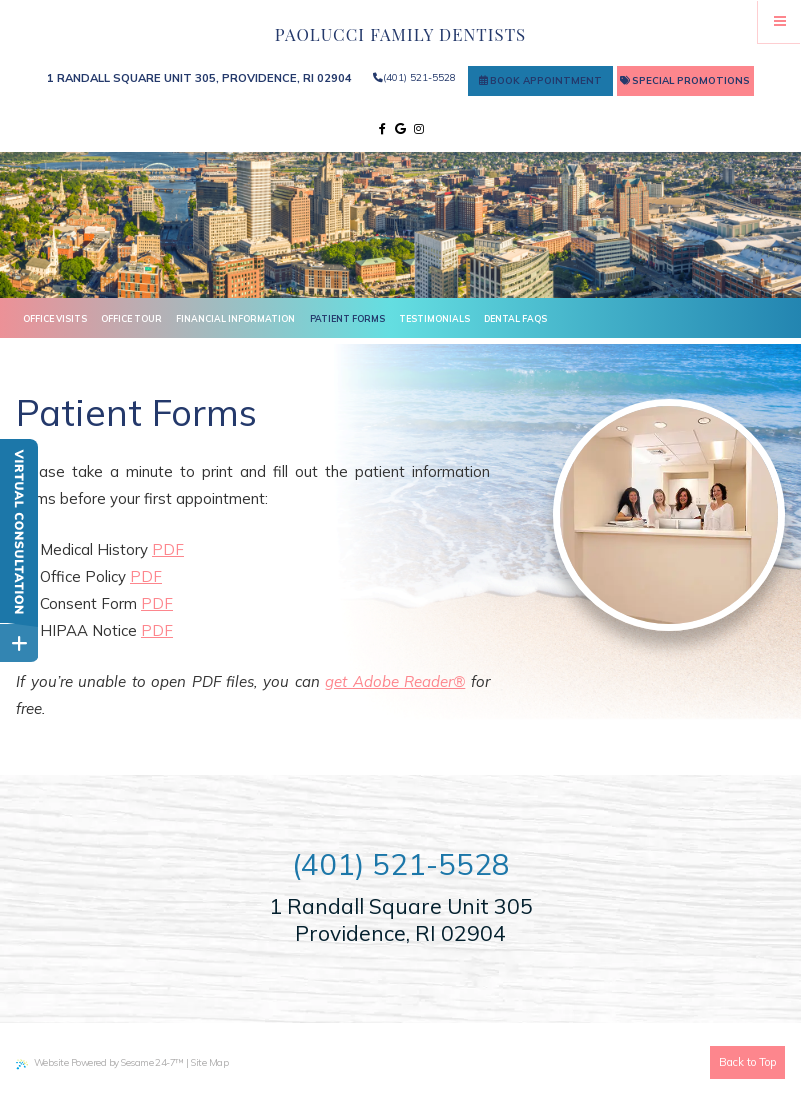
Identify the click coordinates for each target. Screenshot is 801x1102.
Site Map (209, 1062)
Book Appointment (540, 80)
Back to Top (747, 1062)
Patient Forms (347, 318)
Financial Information (235, 318)
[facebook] (382, 129)
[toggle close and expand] (19, 641)
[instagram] (419, 129)
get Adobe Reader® (395, 681)
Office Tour (131, 318)
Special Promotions (685, 80)
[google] (400, 129)
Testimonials (434, 318)
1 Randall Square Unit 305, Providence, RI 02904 (199, 78)
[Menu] (779, 21)
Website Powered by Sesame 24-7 (100, 1062)
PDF (168, 549)
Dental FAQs (515, 318)
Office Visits (55, 318)
